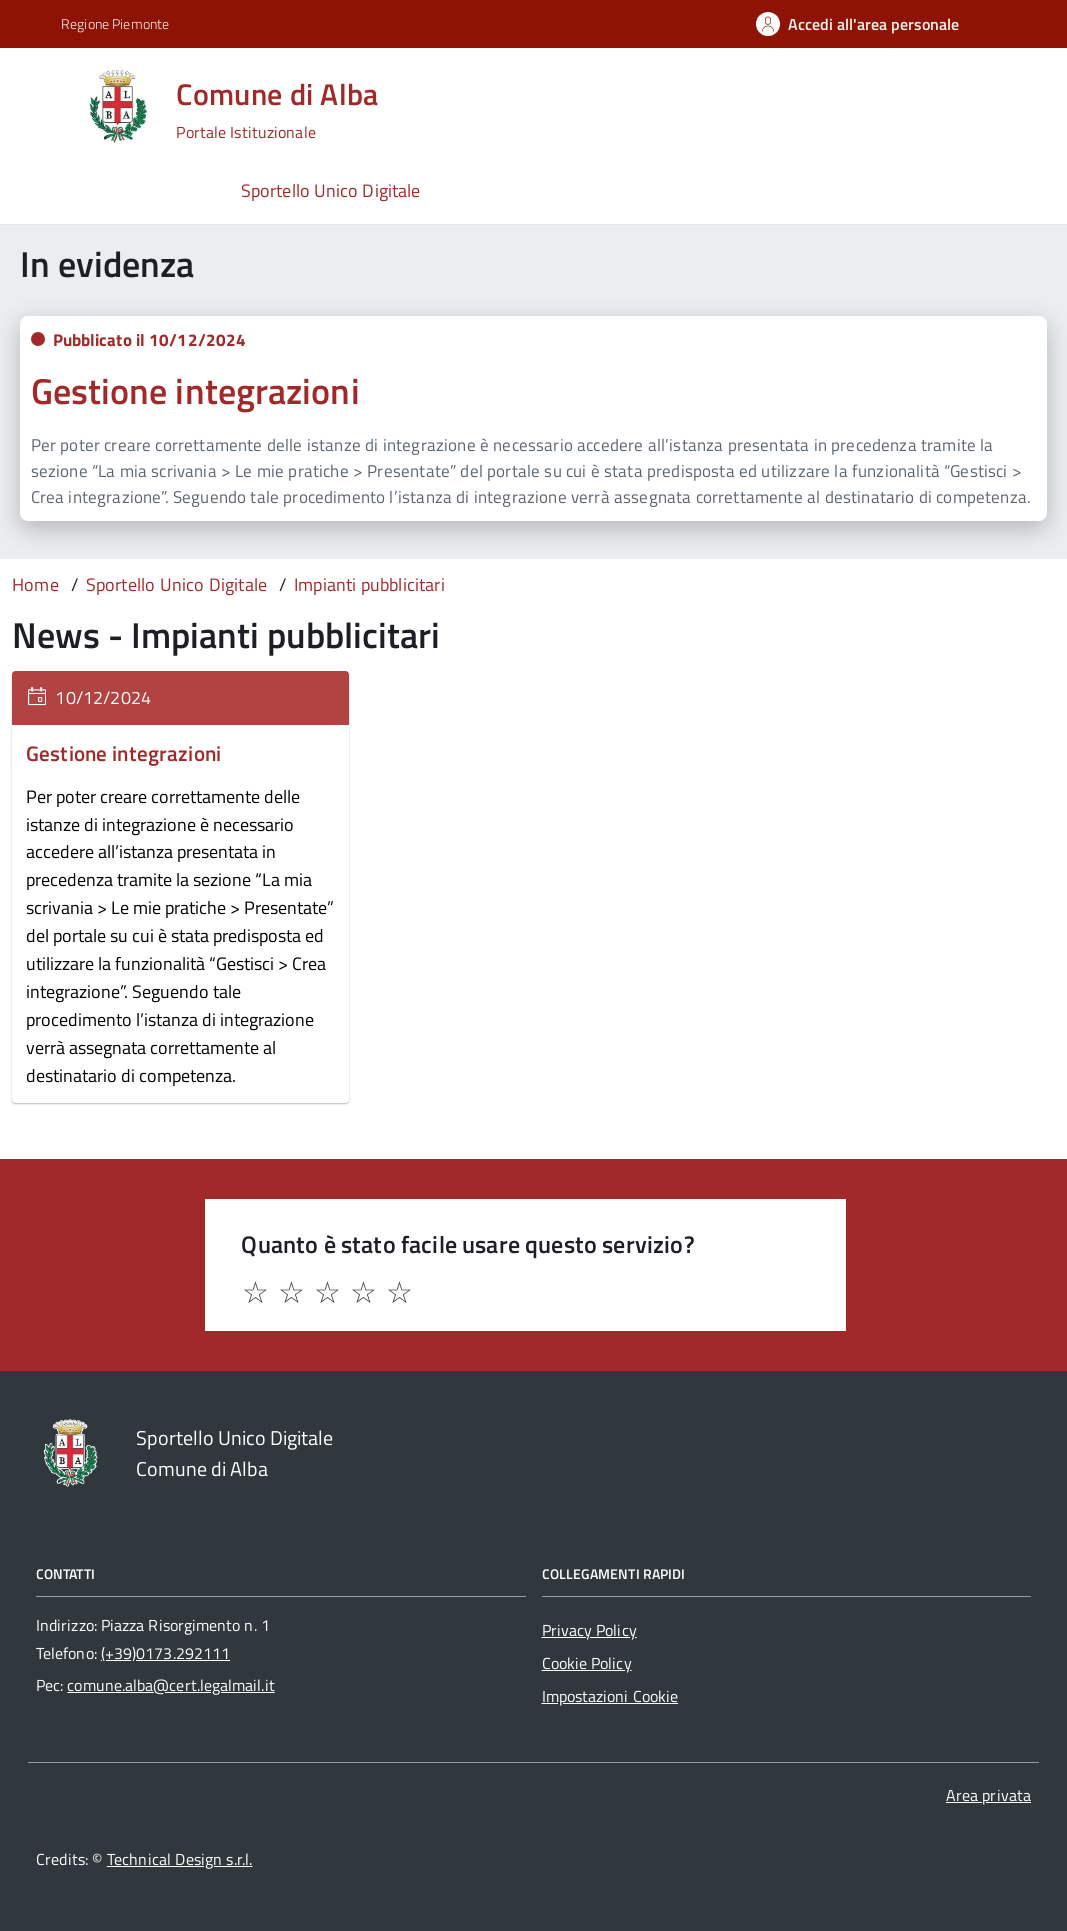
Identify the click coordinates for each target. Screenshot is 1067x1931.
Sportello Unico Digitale (330, 190)
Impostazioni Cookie (610, 1696)
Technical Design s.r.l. (180, 1859)
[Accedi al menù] (44, 104)
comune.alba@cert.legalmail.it (170, 1685)
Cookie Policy (587, 1663)
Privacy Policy (589, 1630)
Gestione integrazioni (195, 390)
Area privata (988, 1795)
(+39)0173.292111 (165, 1653)
